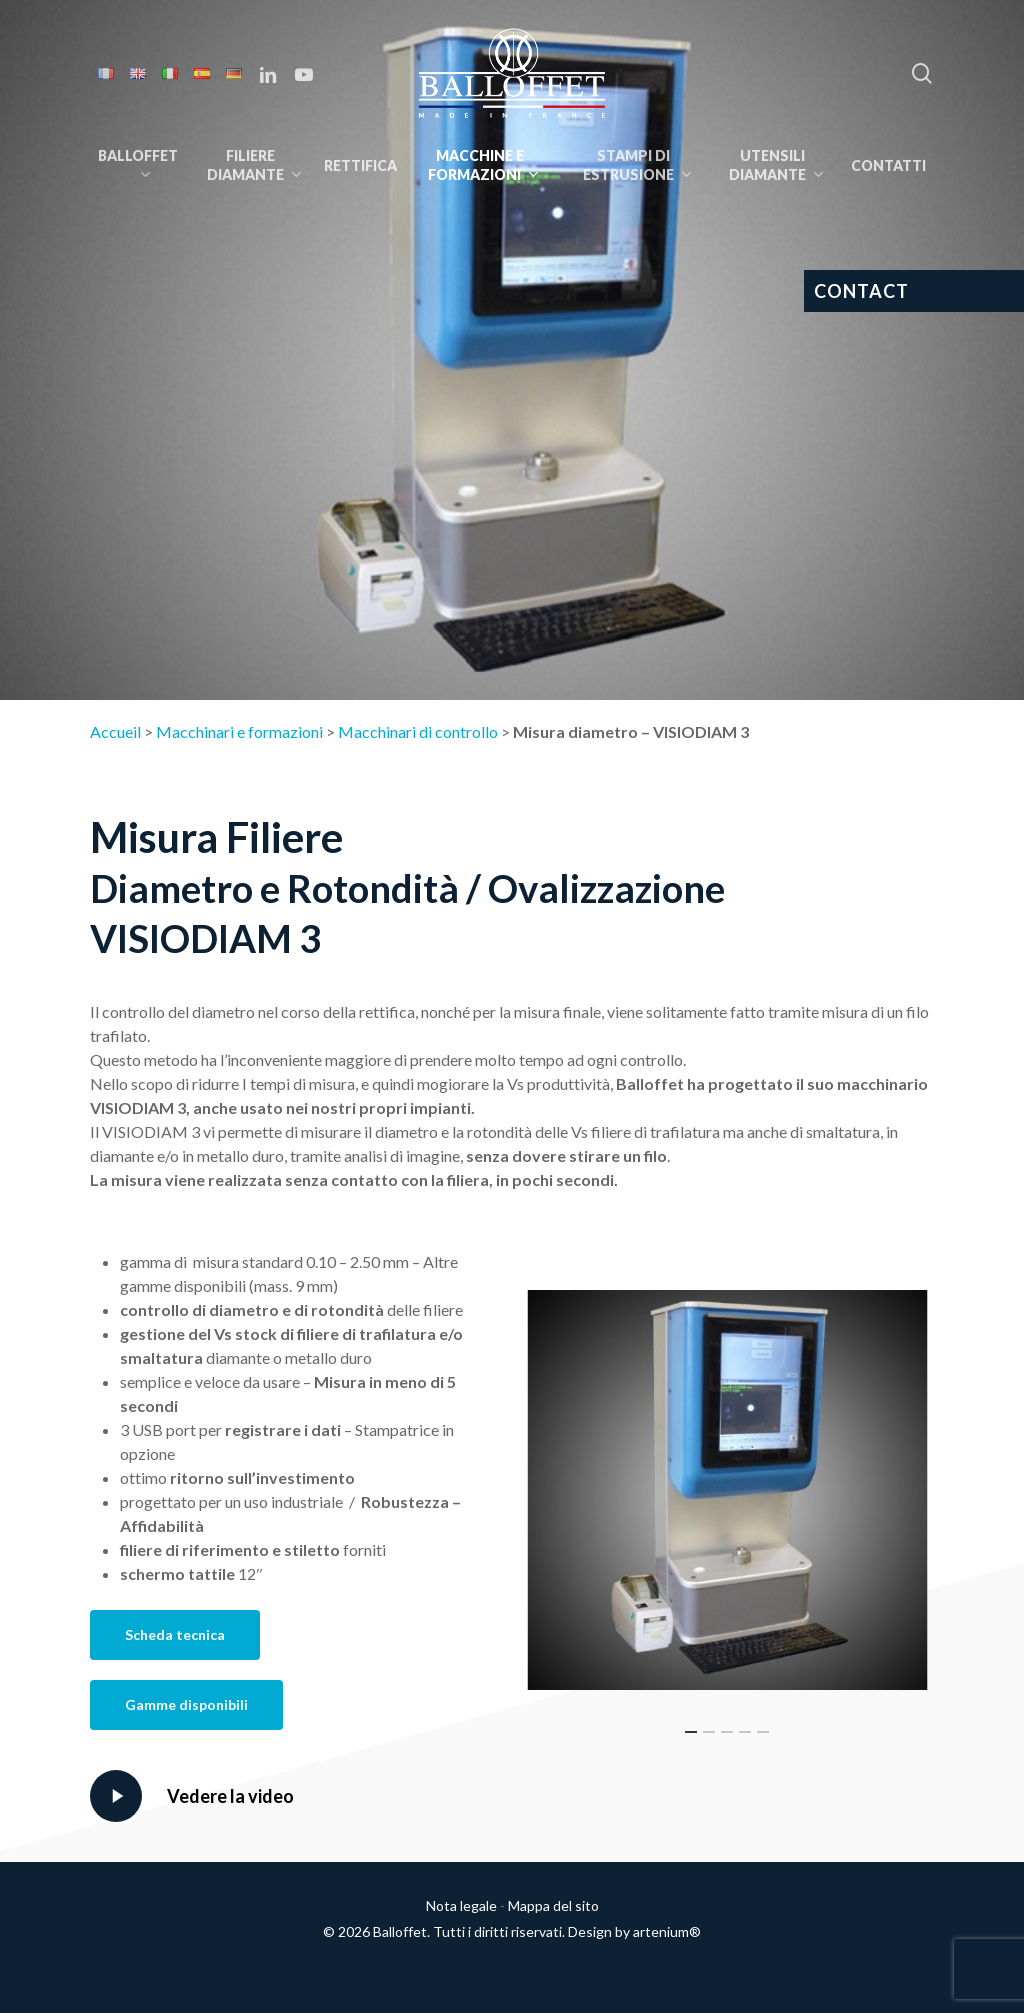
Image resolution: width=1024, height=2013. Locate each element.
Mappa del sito (553, 1905)
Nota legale (461, 1905)
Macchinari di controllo (418, 731)
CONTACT (861, 291)
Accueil (115, 731)
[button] (175, 1635)
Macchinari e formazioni (239, 731)
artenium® (667, 1931)
